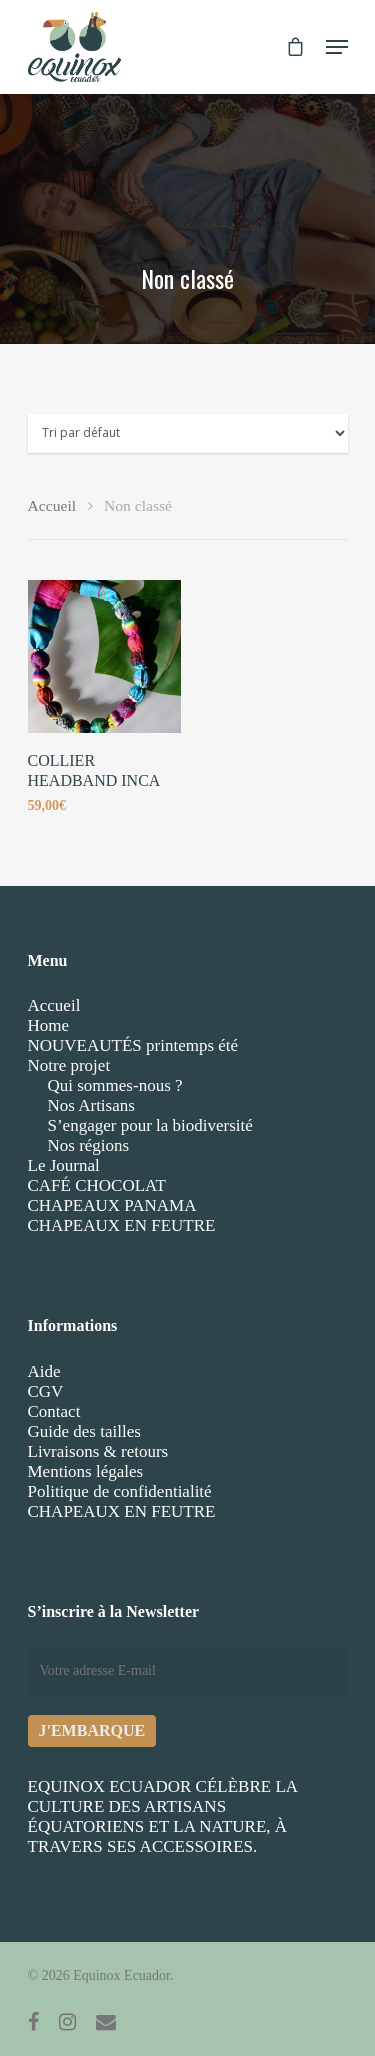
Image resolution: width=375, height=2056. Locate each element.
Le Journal (64, 1165)
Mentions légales (86, 1471)
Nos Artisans (91, 1105)
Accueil (52, 505)
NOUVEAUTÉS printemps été (133, 1045)
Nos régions (89, 1145)
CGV (46, 1391)
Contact (54, 1411)
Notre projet (69, 1065)
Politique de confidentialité (120, 1491)
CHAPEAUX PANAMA (112, 1205)
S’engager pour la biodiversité (150, 1125)
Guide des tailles (84, 1431)
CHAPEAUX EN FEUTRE (122, 1225)
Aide (44, 1371)
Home (49, 1025)
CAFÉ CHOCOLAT (97, 1185)
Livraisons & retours (98, 1451)
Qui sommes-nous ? (115, 1085)
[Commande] (188, 433)
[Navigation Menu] (337, 47)
